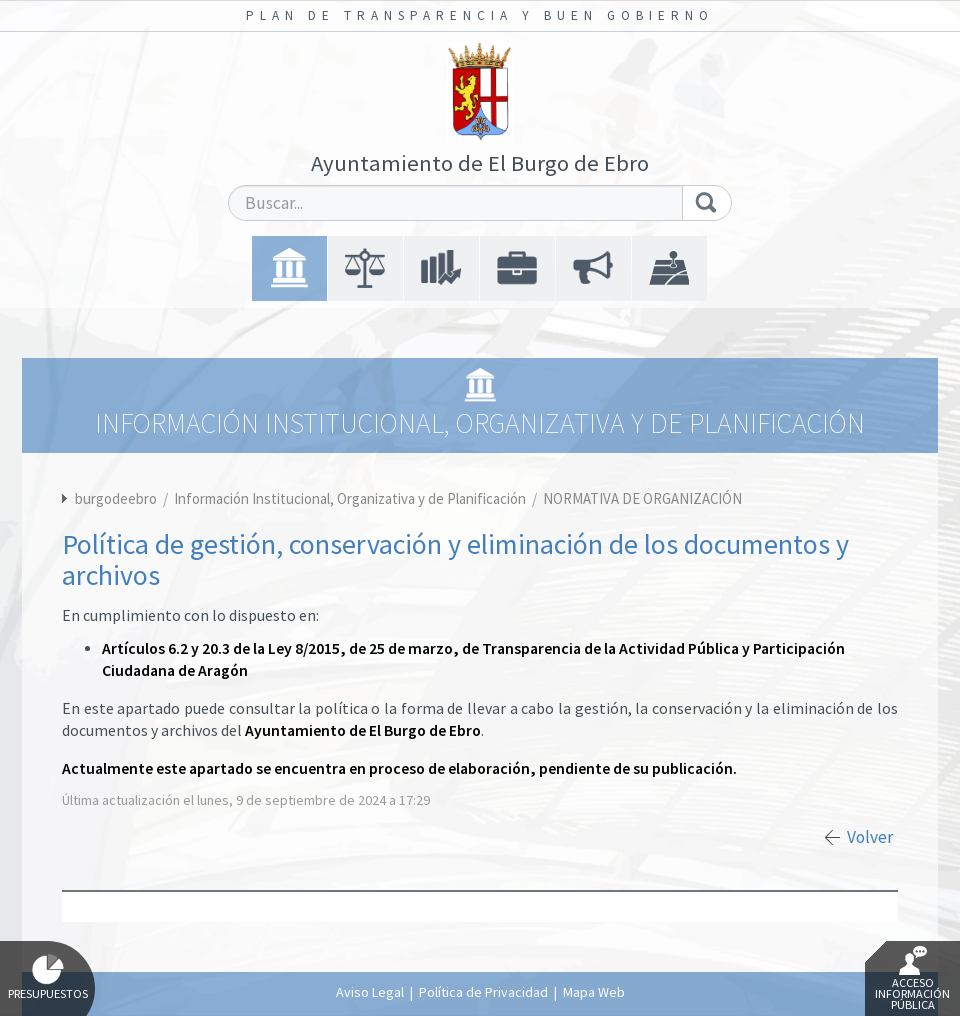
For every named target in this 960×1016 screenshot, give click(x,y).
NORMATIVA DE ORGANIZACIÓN (642, 498)
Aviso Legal (370, 992)
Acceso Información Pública (912, 979)
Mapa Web (594, 992)
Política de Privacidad (483, 992)
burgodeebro (116, 498)
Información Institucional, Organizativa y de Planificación (351, 498)
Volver (870, 837)
